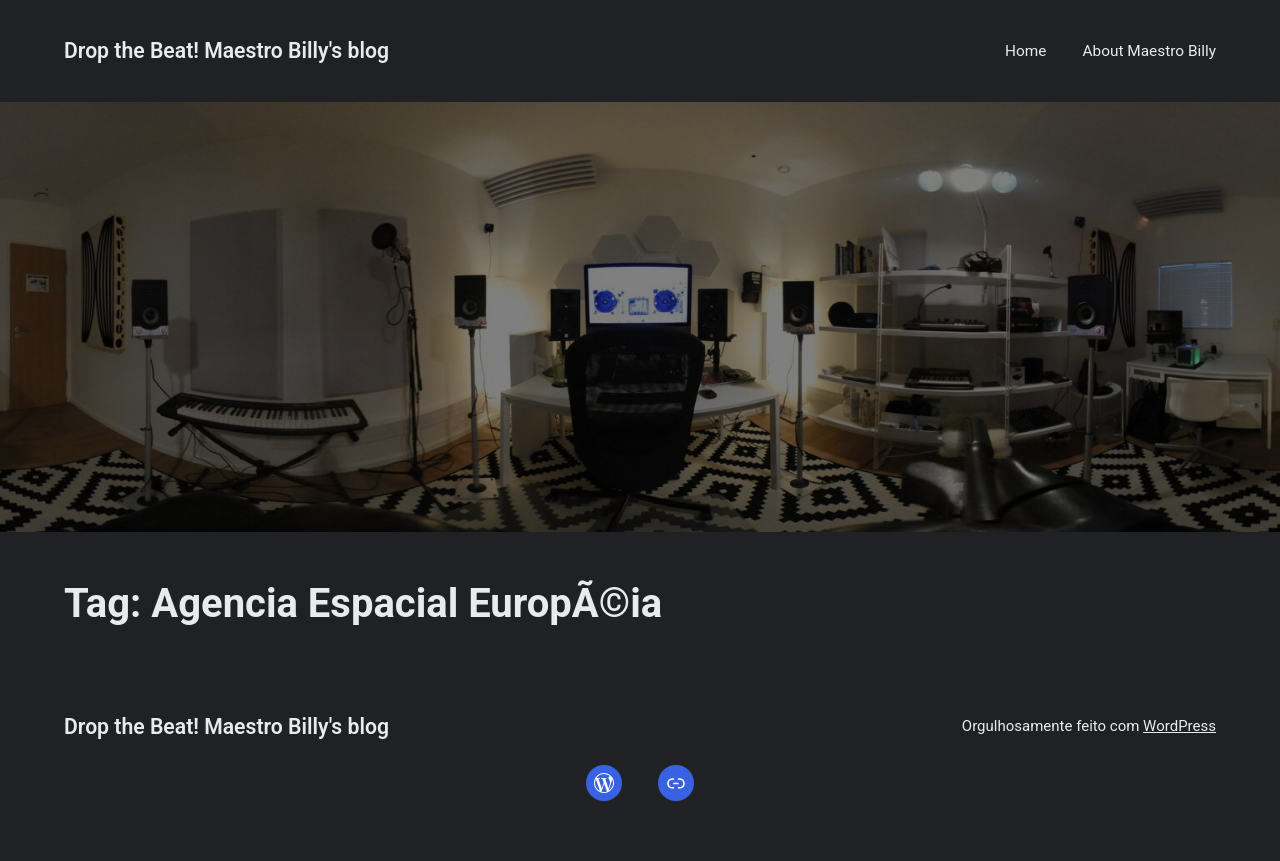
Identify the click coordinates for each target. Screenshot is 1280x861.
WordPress (1179, 726)
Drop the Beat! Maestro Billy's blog (226, 50)
